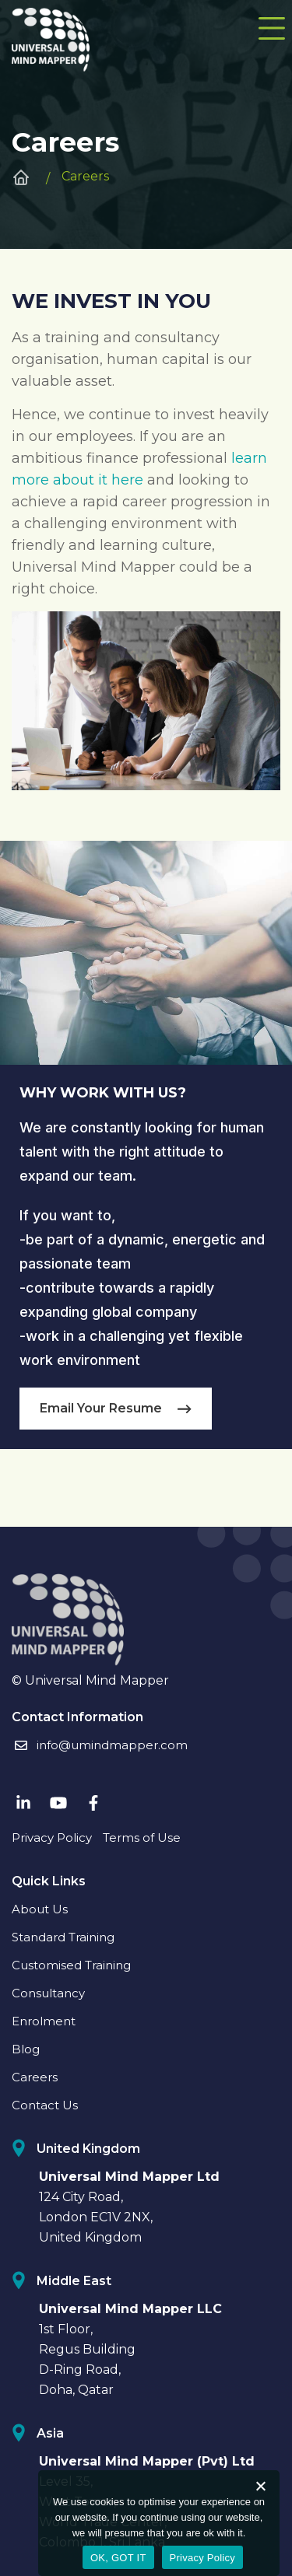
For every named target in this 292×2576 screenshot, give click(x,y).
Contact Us (45, 2105)
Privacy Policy (52, 1837)
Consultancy (48, 1993)
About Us (40, 1909)
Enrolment (44, 2021)
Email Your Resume (116, 1408)
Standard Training (63, 1937)
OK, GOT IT (118, 2558)
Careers (35, 2077)
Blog (26, 2049)
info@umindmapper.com (100, 1745)
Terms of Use (142, 1837)
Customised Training (71, 1965)
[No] (260, 2486)
